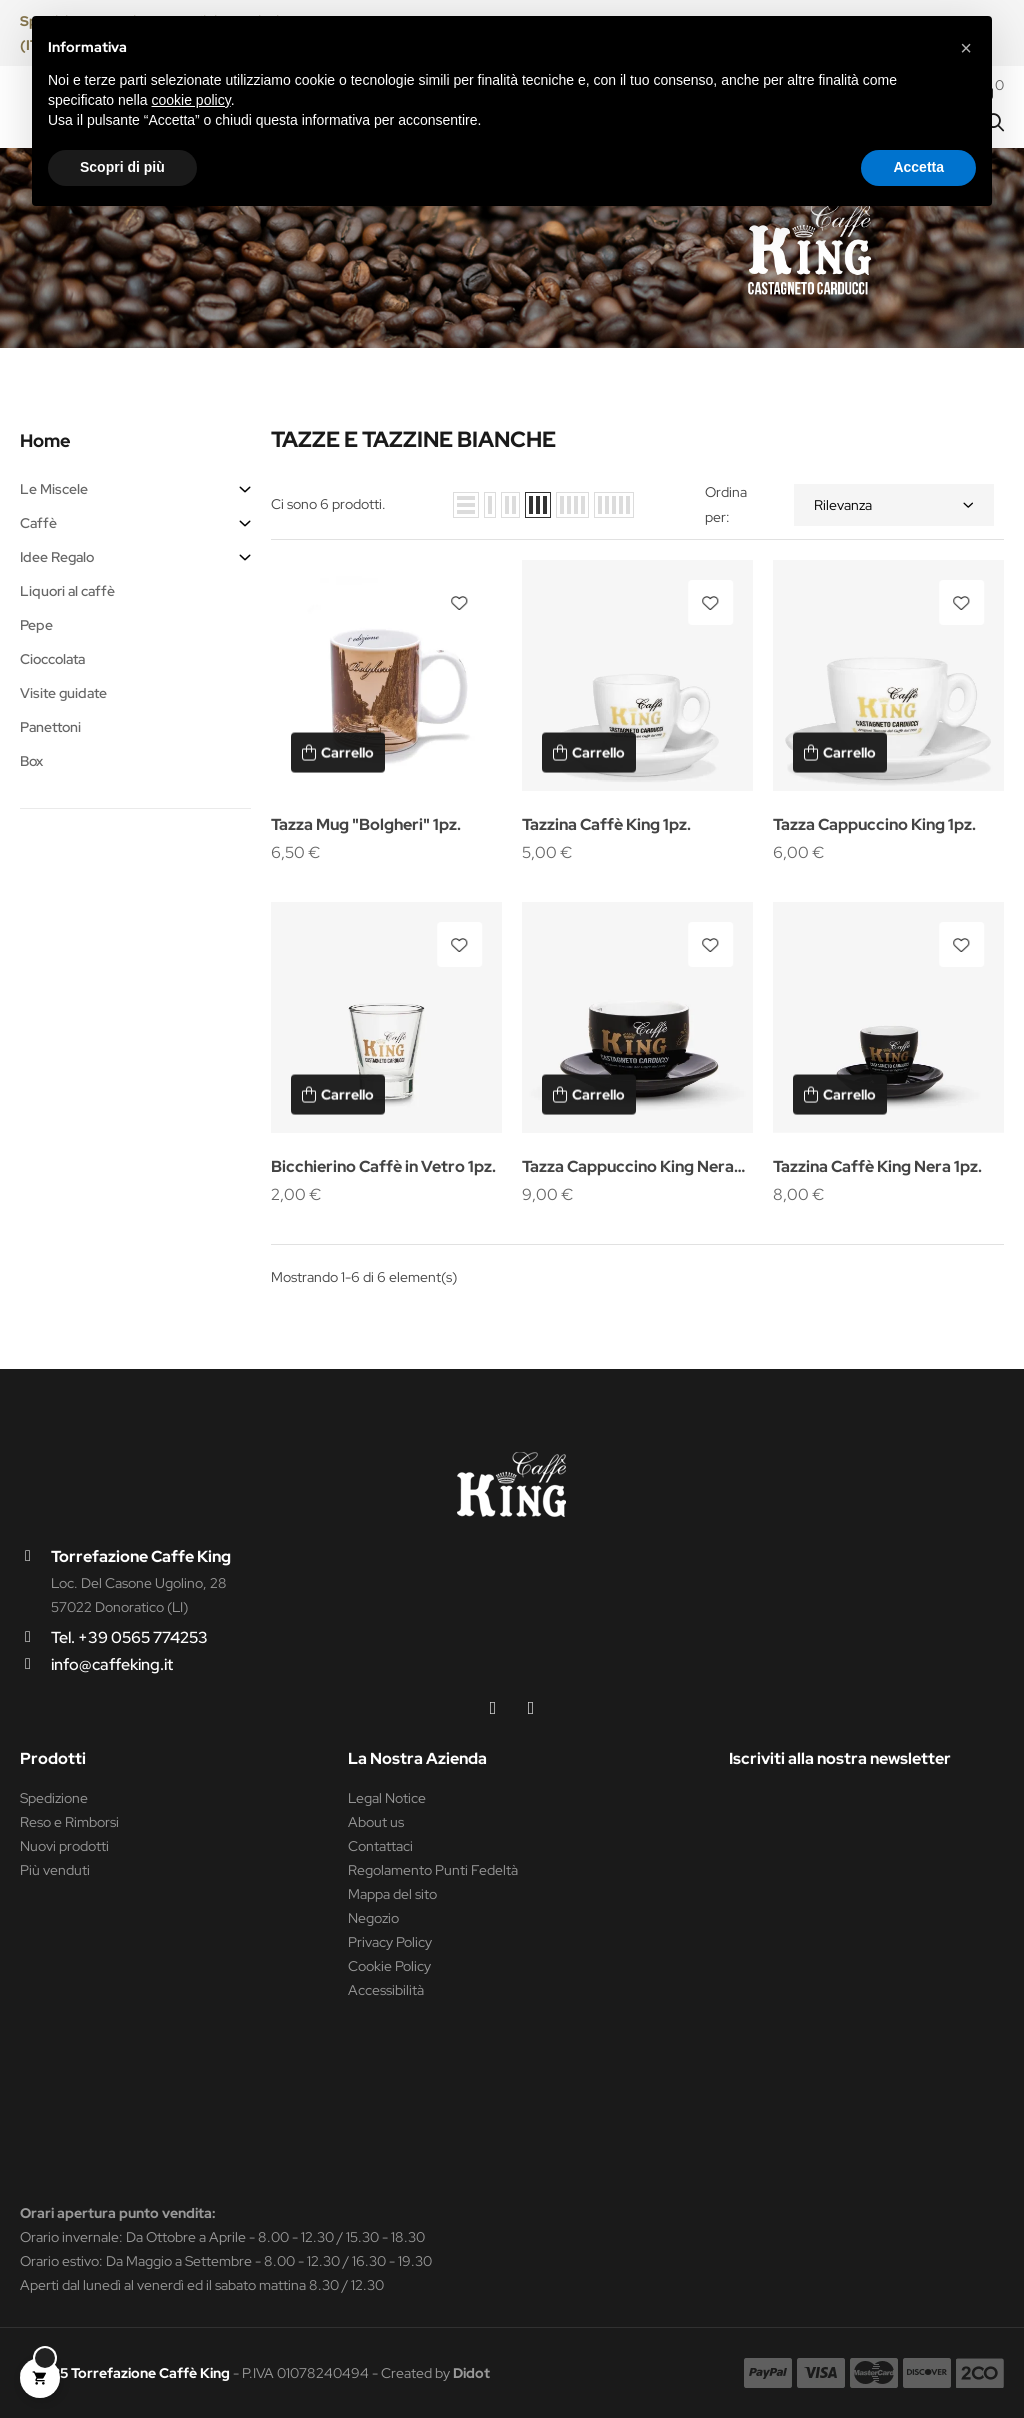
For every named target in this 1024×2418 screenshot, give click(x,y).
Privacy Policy (390, 1942)
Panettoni (50, 727)
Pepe (36, 625)
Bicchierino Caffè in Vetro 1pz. (383, 1166)
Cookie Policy (389, 1966)
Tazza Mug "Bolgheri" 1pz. (366, 824)
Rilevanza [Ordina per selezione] (894, 505)
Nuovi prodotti (64, 1846)
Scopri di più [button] (122, 167)
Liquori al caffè (67, 591)
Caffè (38, 523)
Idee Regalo (57, 557)
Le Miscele (54, 489)
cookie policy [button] (191, 100)
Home (45, 440)
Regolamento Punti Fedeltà (433, 1870)
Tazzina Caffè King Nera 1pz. (877, 1166)
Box (31, 761)
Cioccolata (52, 659)
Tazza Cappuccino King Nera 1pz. (628, 1168)
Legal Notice (387, 1798)
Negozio (373, 1918)
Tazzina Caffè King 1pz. (606, 824)
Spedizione (54, 1798)
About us (376, 1822)
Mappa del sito (392, 1894)
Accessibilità (386, 1990)
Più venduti (55, 1870)
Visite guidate (63, 693)
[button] (966, 48)
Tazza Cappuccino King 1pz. (874, 824)
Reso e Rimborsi (69, 1822)
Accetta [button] (918, 167)
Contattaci (380, 1846)
